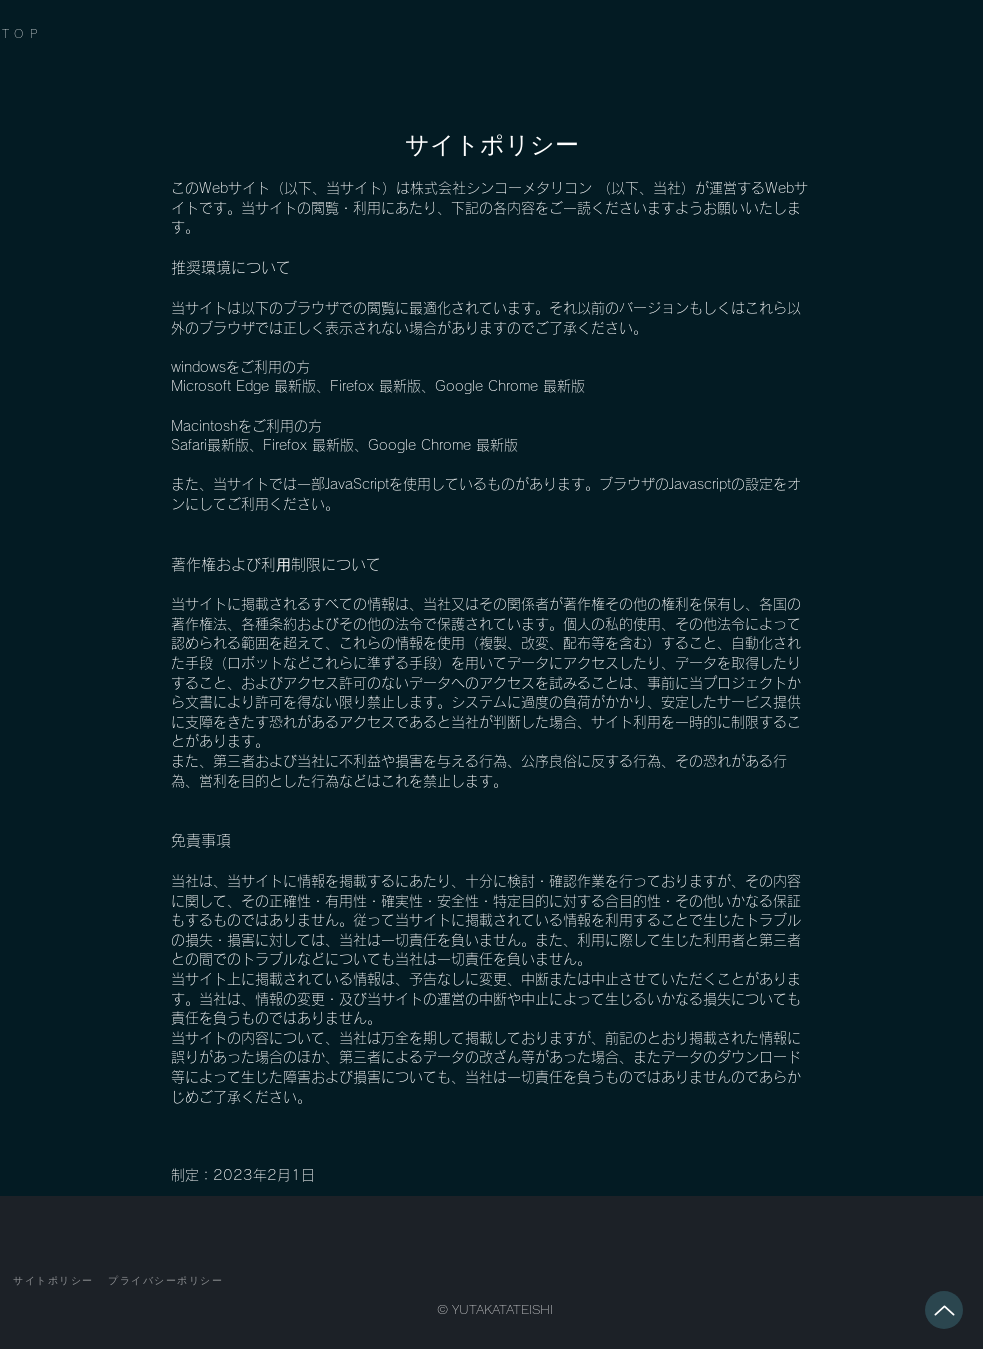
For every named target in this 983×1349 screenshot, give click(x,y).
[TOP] (49, 33)
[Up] (944, 1310)
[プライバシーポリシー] (166, 1281)
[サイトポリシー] (54, 1281)
